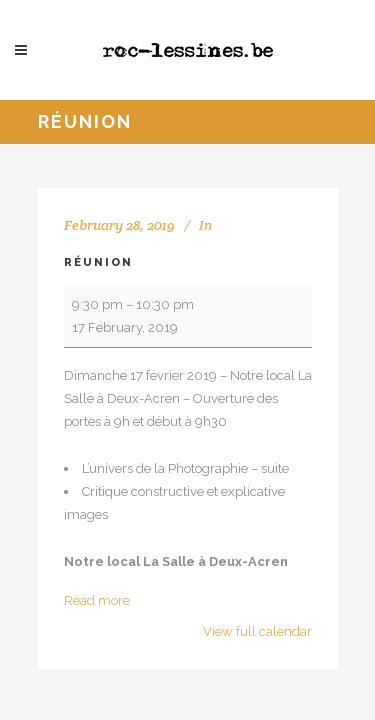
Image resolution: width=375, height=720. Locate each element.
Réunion (98, 262)
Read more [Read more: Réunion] (97, 600)
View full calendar (257, 631)
